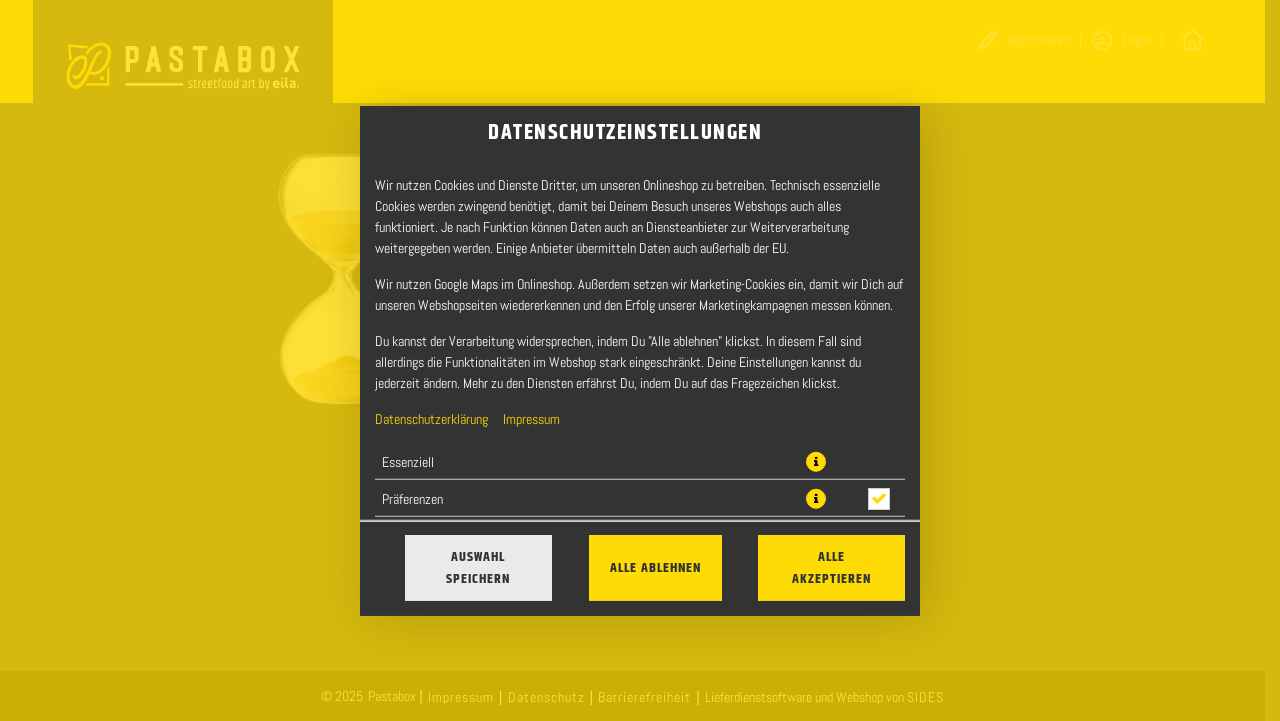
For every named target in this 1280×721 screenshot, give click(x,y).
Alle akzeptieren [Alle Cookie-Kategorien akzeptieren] (831, 568)
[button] (816, 461)
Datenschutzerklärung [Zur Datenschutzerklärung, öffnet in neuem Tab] (431, 418)
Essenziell (408, 461)
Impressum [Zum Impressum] (531, 418)
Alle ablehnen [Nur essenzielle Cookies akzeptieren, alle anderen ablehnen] (655, 568)
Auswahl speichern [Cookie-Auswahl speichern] (478, 568)
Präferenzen (412, 498)
